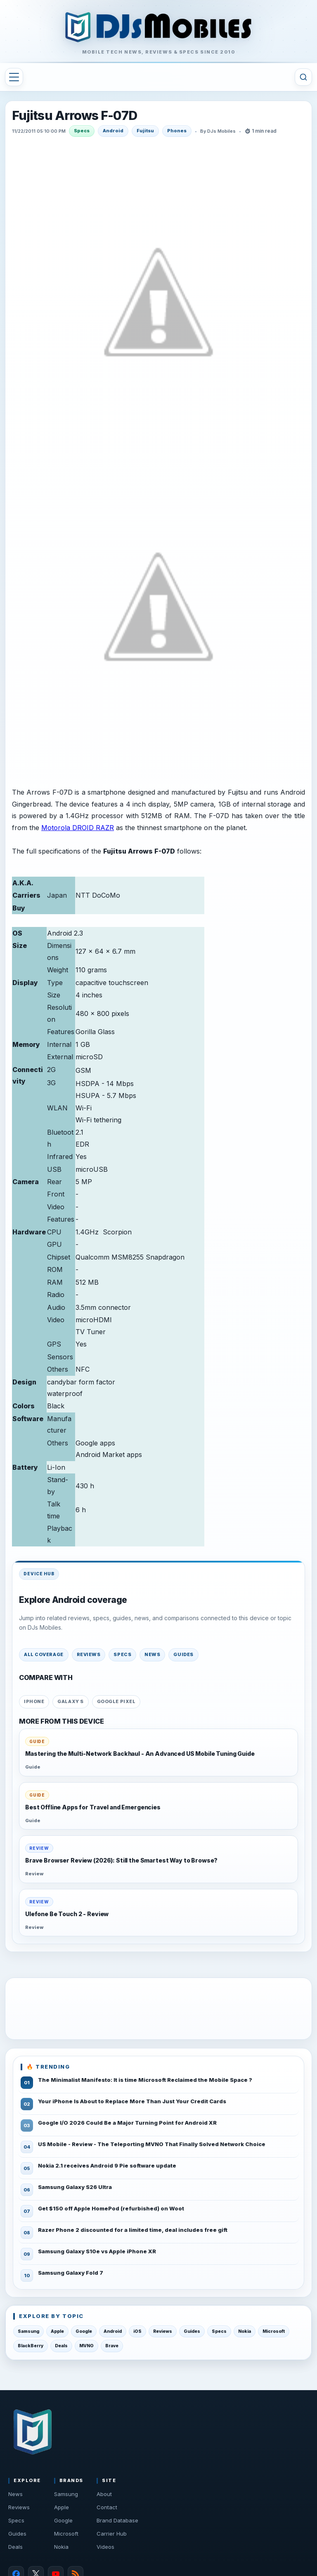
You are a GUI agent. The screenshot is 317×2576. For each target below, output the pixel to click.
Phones (177, 131)
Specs (82, 131)
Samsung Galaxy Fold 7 (70, 2272)
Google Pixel (116, 1701)
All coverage (44, 1654)
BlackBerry (30, 2345)
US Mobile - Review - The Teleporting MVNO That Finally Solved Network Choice (151, 2144)
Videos (105, 2546)
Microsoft (274, 2331)
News (152, 1654)
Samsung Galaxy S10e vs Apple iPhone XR (97, 2251)
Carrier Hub (112, 2533)
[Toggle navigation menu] (14, 77)
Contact (107, 2507)
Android (113, 131)
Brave (111, 2345)
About (104, 2494)
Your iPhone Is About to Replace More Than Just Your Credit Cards (132, 2101)
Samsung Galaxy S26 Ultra (75, 2187)
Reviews (89, 1654)
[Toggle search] (303, 77)
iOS (137, 2331)
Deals (61, 2345)
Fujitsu (145, 131)
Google (84, 2331)
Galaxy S (70, 1701)
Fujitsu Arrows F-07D (74, 115)
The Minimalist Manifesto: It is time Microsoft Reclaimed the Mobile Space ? (145, 2079)
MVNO (86, 2345)
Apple (57, 2331)
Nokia (244, 2331)
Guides (183, 1654)
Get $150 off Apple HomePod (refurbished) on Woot (111, 2208)
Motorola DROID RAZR (77, 827)
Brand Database (117, 2520)
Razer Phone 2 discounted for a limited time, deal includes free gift (132, 2229)
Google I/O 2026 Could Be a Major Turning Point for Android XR (127, 2122)
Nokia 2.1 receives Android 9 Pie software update (107, 2165)
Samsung (28, 2331)
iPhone (34, 1701)
